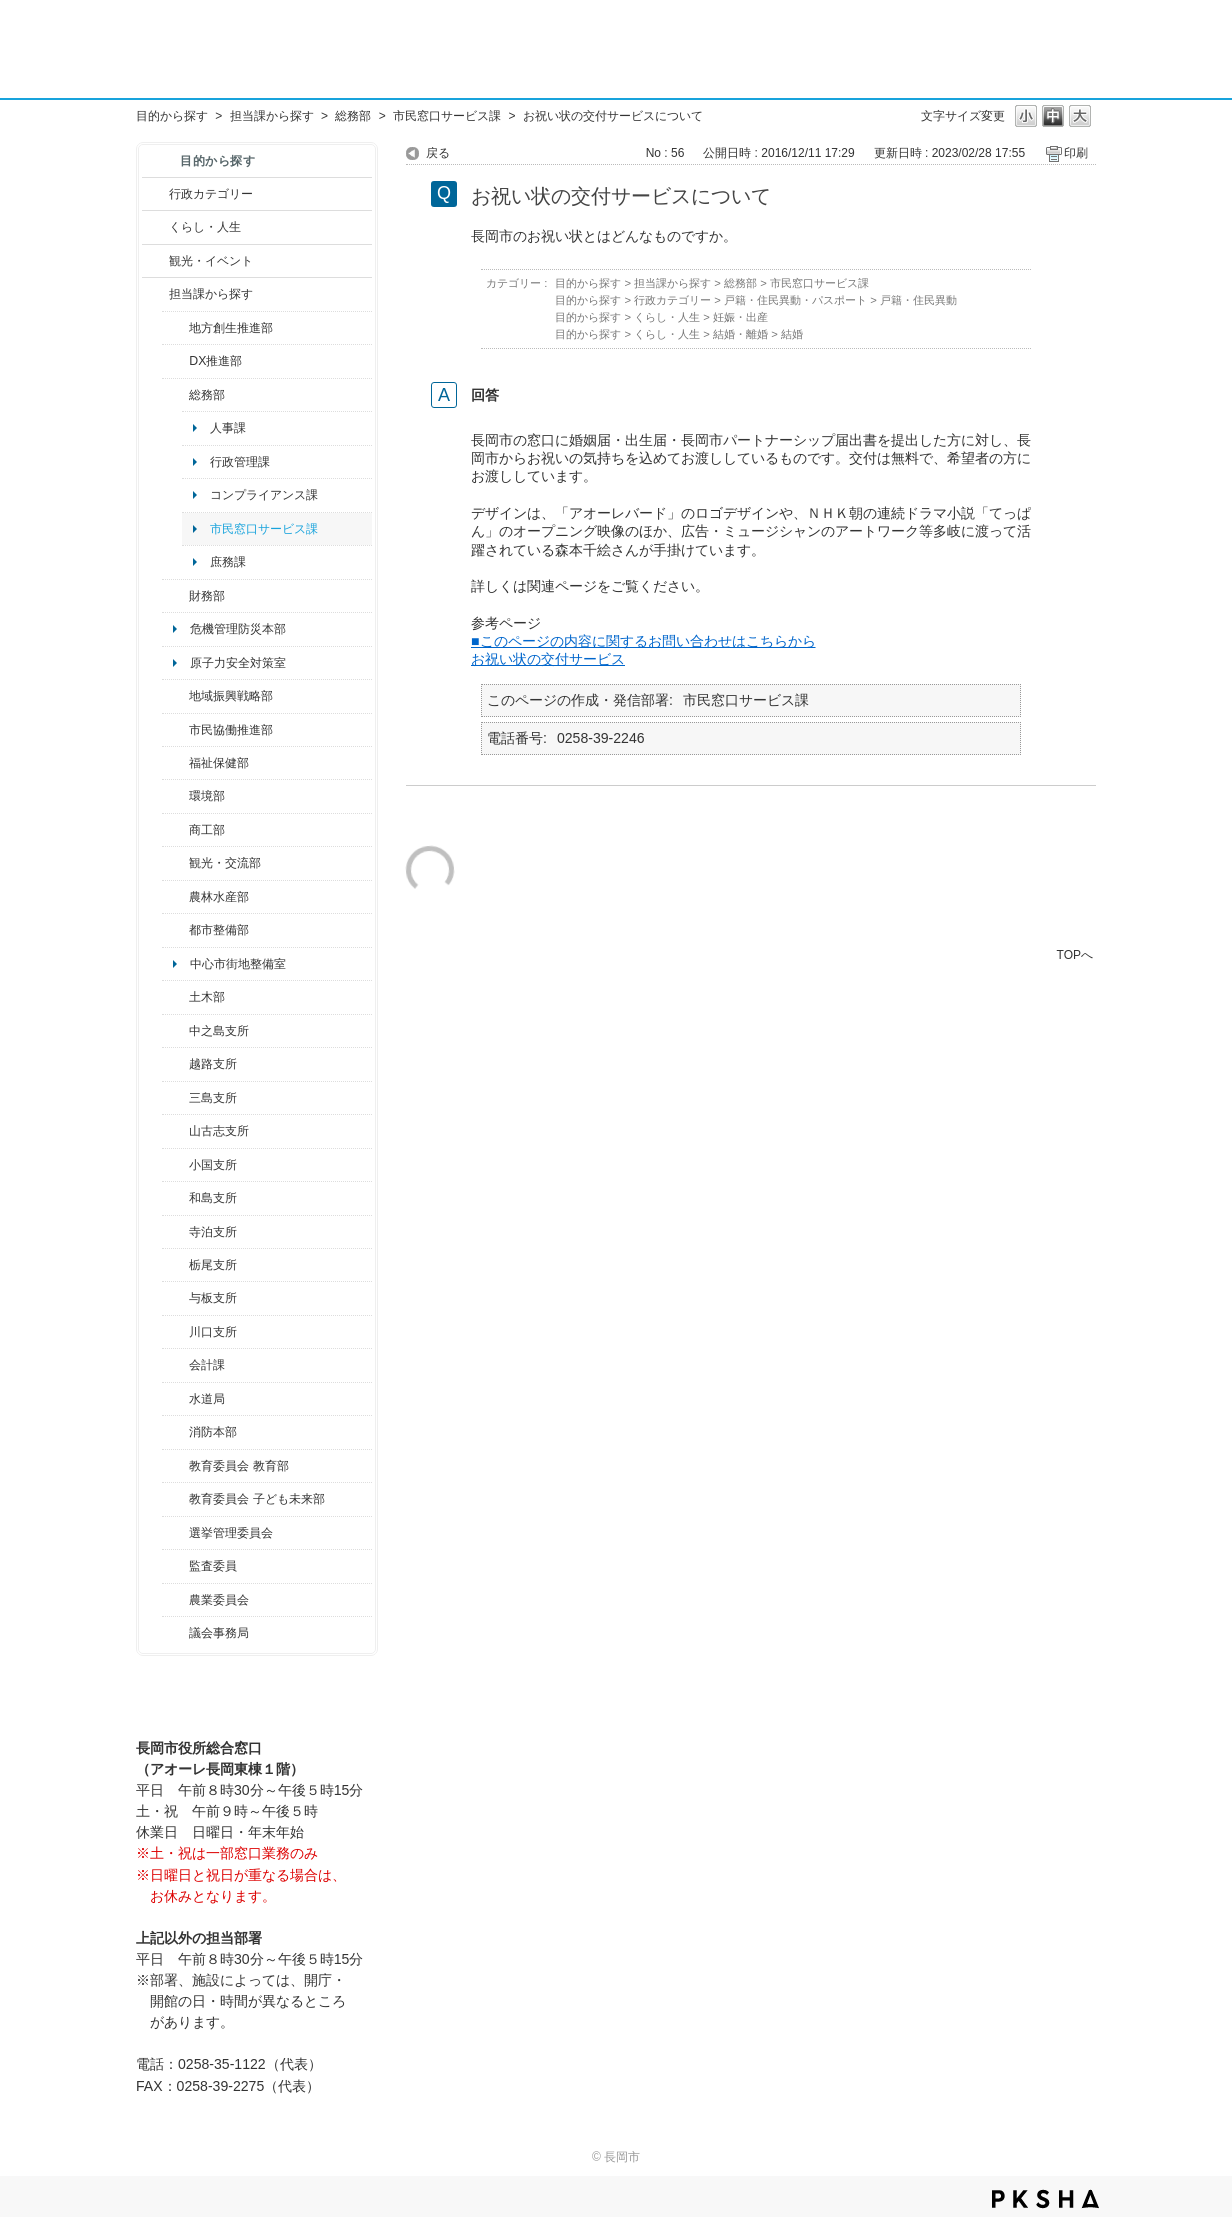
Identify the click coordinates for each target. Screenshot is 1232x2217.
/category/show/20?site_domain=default (175, 863)
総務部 (353, 116)
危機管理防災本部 (238, 629)
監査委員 (213, 1566)
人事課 (228, 428)
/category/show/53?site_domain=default (175, 1098)
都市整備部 (219, 930)
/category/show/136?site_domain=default (175, 1298)
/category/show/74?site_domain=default (175, 1165)
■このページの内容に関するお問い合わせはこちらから (643, 641)
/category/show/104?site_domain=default (175, 696)
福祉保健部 (219, 763)
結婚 (792, 334)
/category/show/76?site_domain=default (175, 897)
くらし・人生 (205, 227)
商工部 (207, 830)
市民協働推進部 (231, 730)
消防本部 (213, 1432)
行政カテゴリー (211, 194)
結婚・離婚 (740, 334)
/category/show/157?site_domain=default (175, 1633)
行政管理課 (240, 462)
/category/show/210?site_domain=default (175, 1365)
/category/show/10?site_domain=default (175, 395)
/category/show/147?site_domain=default (175, 1399)
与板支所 (213, 1298)
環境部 (207, 796)
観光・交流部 (225, 863)
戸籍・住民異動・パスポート (795, 300)
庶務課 (228, 562)
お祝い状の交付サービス (548, 659)
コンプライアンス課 (264, 495)
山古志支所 (219, 1131)
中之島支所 (219, 1031)
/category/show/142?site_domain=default (175, 1064)
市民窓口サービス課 (447, 116)
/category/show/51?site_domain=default (175, 1499)
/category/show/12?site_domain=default (155, 227)
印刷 (1076, 153)
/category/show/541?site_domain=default (175, 361)
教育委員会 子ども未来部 (256, 1499)
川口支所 (213, 1332)
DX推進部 (215, 361)
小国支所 (213, 1165)
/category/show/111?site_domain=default (175, 1533)
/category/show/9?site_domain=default (155, 294)
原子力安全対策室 (238, 663)
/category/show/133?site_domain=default (175, 1332)
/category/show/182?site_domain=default (175, 930)
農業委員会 (219, 1600)
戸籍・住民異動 (918, 300)
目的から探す (172, 116)
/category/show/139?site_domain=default (175, 1198)
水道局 (207, 1399)
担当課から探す (272, 116)
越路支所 (213, 1064)
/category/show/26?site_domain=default (175, 730)
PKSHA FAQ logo (1045, 2199)
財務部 (207, 596)
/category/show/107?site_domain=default (175, 1031)
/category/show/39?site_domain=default (175, 1466)
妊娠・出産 (740, 317)
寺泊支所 (213, 1232)
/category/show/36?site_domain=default (175, 830)
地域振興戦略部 (231, 696)
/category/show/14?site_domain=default (175, 763)
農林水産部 (219, 897)
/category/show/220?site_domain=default (175, 1566)
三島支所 (213, 1098)
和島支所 (213, 1198)
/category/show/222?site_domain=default (175, 1600)
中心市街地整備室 (238, 964)
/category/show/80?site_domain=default (175, 1265)
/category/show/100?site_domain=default (175, 328)
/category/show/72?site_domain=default (175, 596)
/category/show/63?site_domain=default (175, 1232)
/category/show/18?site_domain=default (155, 261)
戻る (438, 153)
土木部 (207, 997)
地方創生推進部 (231, 328)
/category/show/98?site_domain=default (175, 1131)
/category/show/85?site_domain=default (175, 1432)
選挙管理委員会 (231, 1533)
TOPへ (1075, 954)
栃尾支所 (213, 1265)
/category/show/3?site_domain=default (155, 194)
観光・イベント (211, 261)
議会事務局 (219, 1633)
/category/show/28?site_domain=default (175, 997)
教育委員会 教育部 (238, 1466)
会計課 (207, 1365)
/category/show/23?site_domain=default (175, 796)
